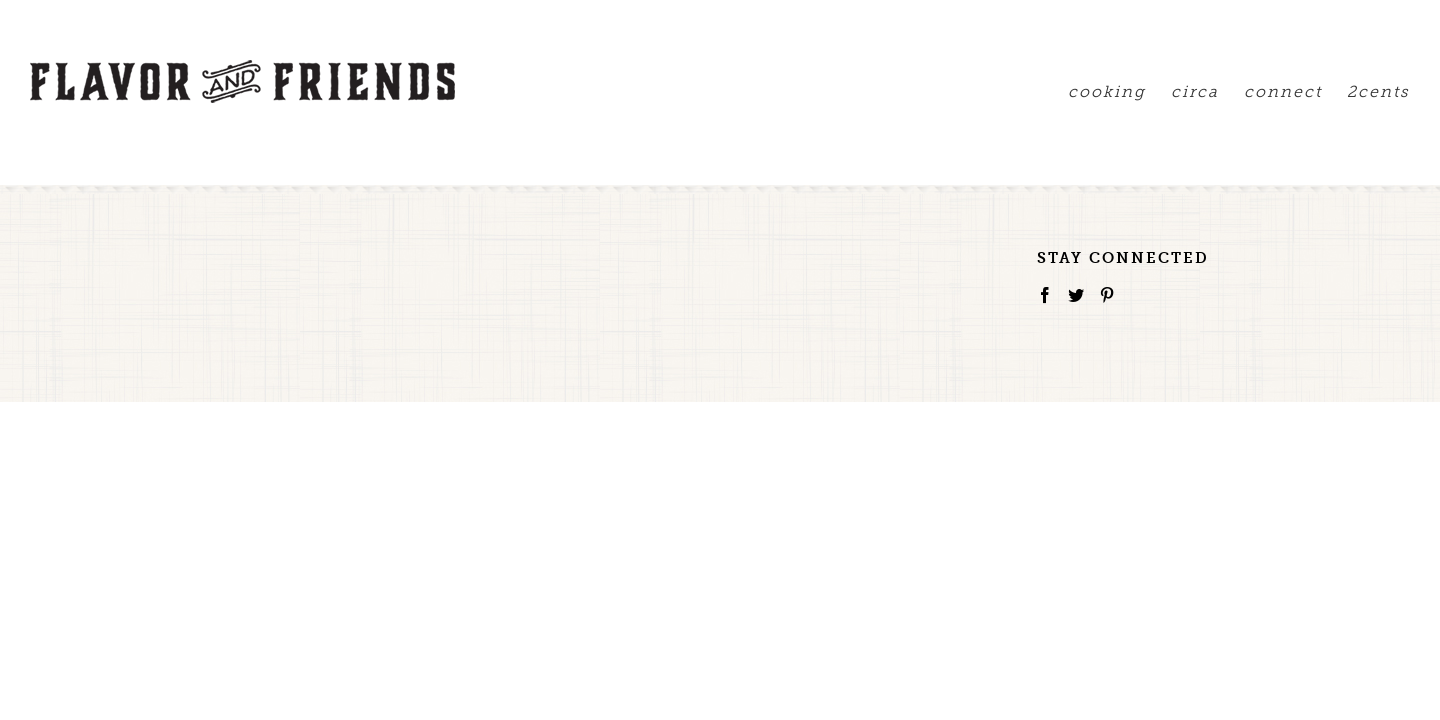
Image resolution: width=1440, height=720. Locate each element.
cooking (1047, 92)
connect (1263, 92)
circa (1155, 92)
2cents (1378, 92)
